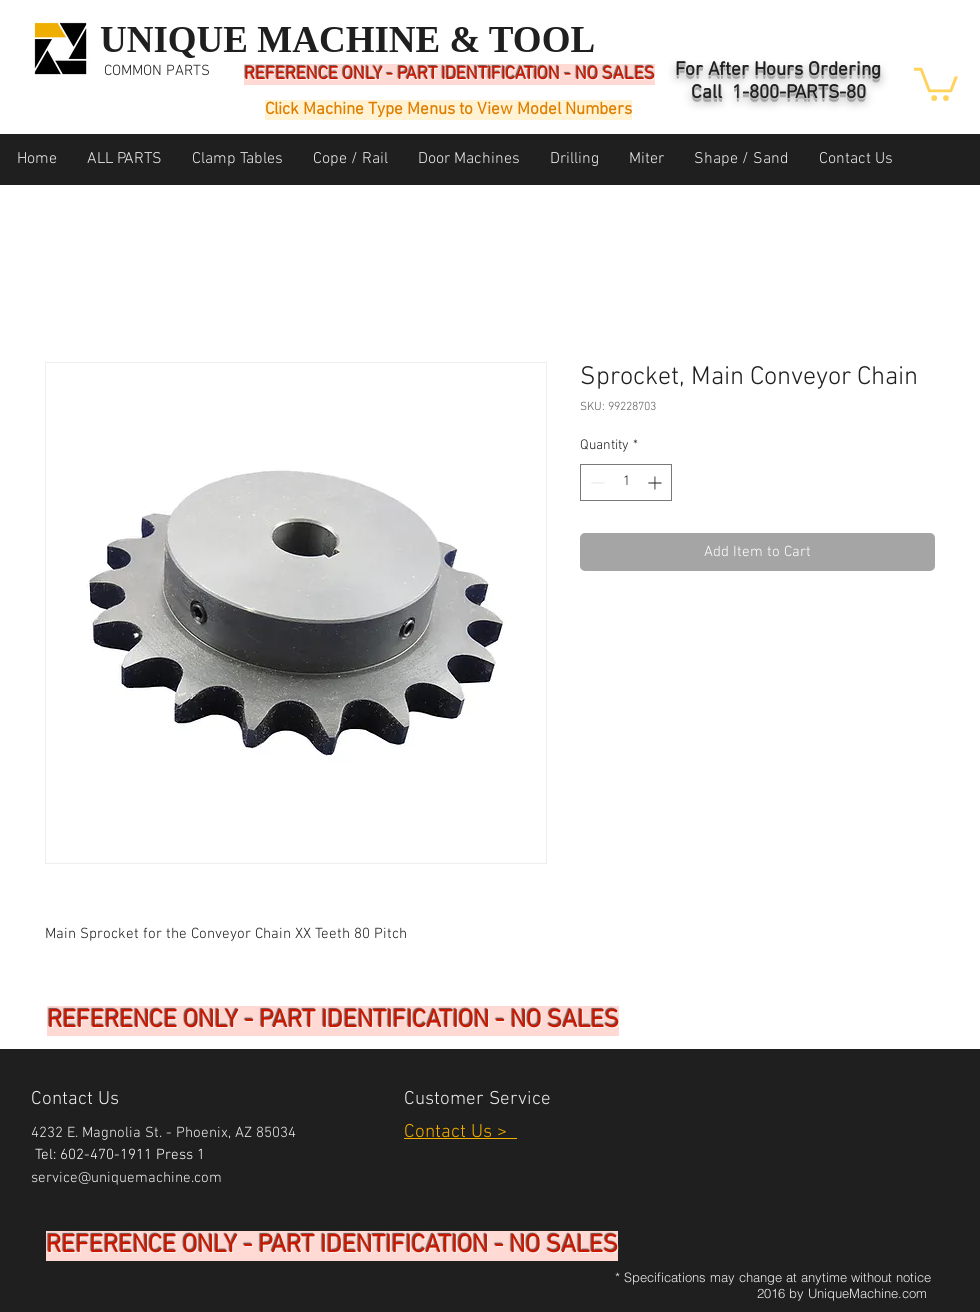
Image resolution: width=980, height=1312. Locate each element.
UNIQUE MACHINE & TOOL (347, 39)
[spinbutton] (626, 482)
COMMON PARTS (157, 71)
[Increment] (656, 482)
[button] (936, 82)
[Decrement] (595, 482)
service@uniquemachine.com (126, 1178)
